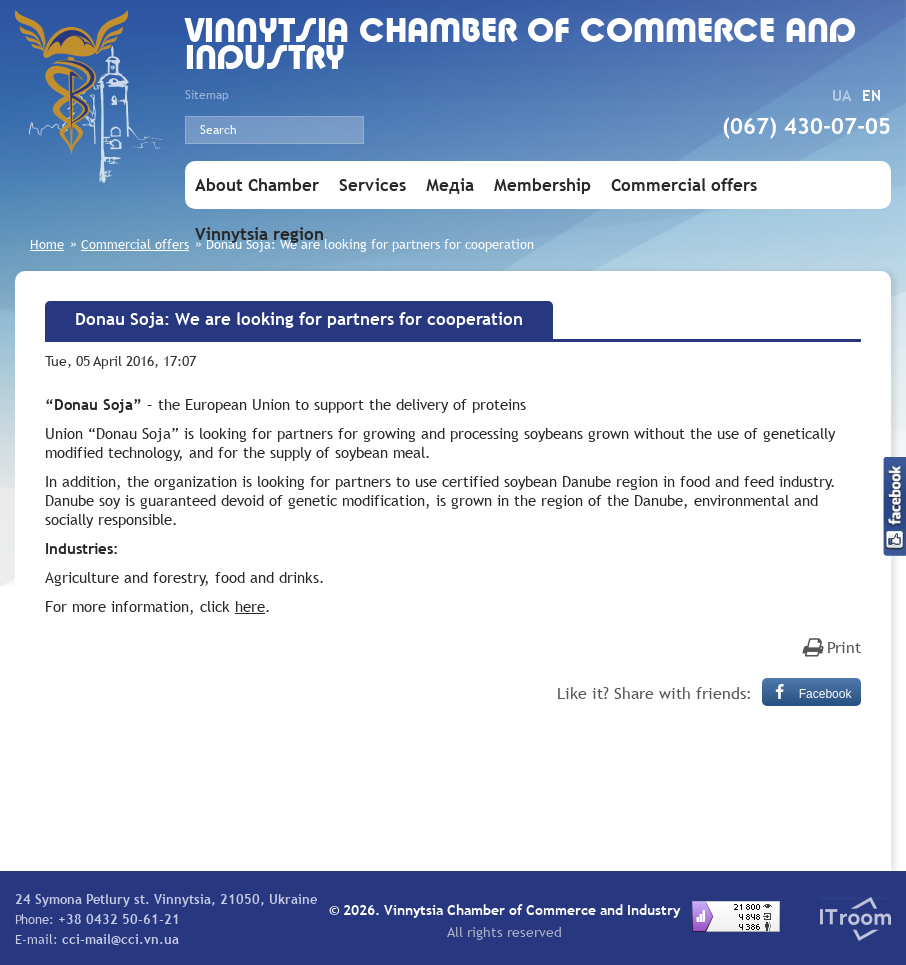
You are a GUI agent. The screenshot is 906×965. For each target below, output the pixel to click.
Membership (542, 185)
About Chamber (257, 185)
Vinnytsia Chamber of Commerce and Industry (520, 47)
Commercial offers (684, 185)
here (250, 606)
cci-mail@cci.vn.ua (120, 939)
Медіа (450, 185)
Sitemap (207, 95)
